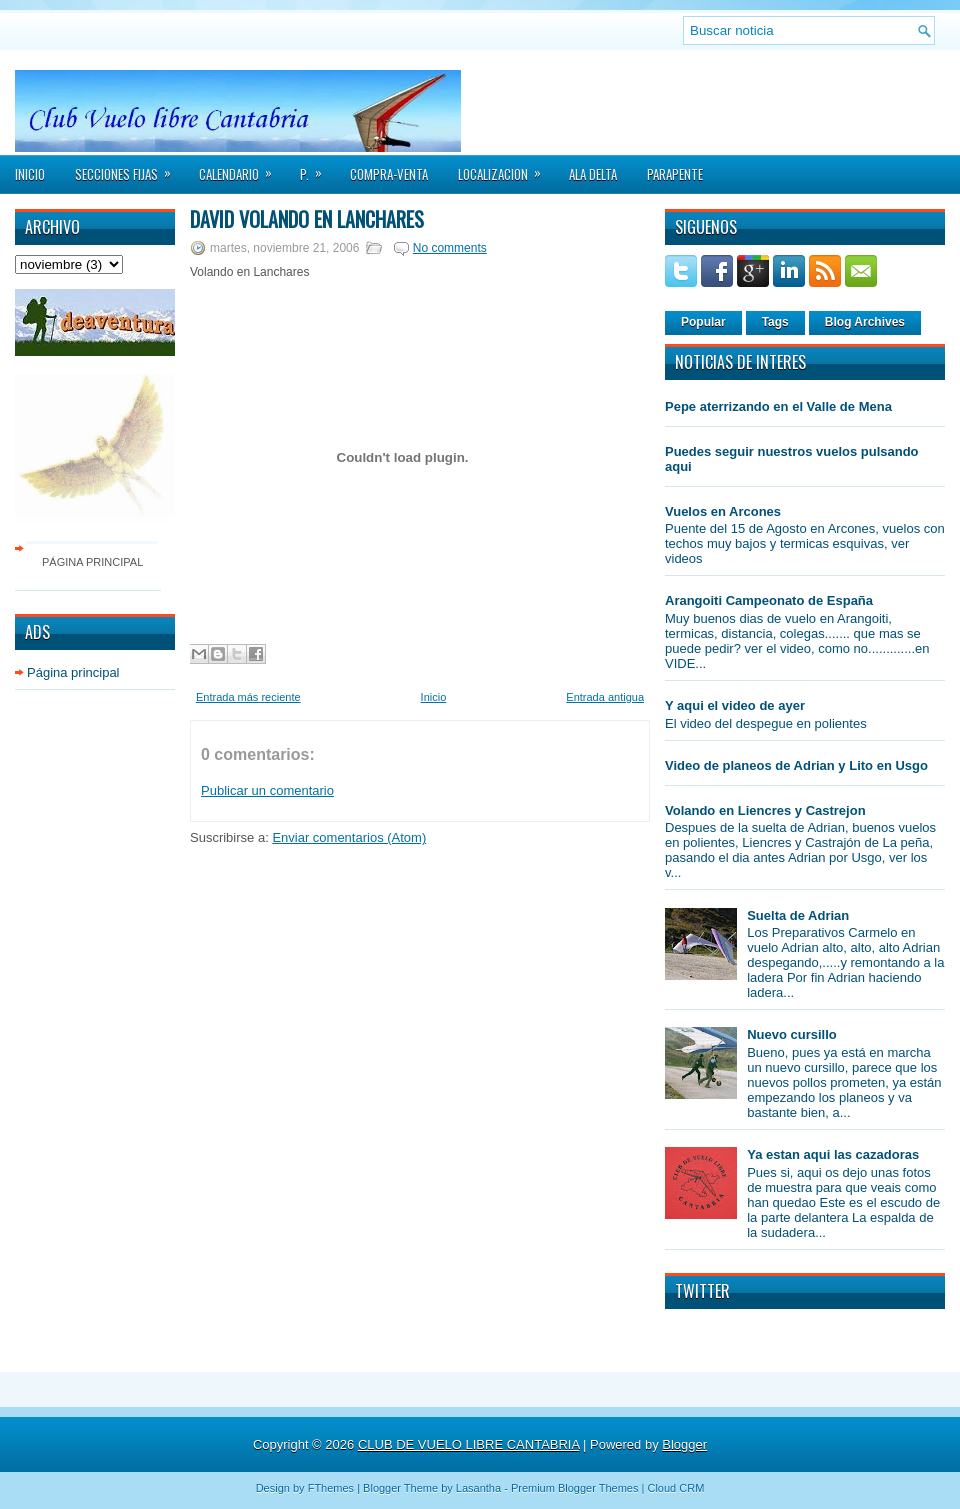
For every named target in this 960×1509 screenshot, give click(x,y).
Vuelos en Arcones (723, 511)
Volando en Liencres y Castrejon (765, 810)
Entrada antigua (605, 697)
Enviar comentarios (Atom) (349, 837)
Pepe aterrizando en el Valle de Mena (778, 406)
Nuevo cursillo (792, 1034)
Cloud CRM (675, 1488)
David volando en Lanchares (307, 219)
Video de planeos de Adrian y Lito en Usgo (796, 765)
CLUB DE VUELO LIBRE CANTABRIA (469, 1444)
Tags (775, 322)
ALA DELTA (593, 174)
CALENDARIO (242, 168)
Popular (703, 322)
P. (317, 168)
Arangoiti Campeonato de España (769, 600)
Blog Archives (865, 322)
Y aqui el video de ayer (735, 705)
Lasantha (478, 1488)
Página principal (92, 562)
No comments (450, 248)
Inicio (30, 174)
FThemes (331, 1488)
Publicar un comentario (267, 790)
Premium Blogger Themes (575, 1488)
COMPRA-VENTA (389, 174)
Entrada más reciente (248, 697)
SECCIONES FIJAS (129, 168)
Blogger (684, 1444)
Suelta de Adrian (798, 915)
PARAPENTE (675, 174)
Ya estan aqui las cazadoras (833, 1154)
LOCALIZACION (506, 168)
